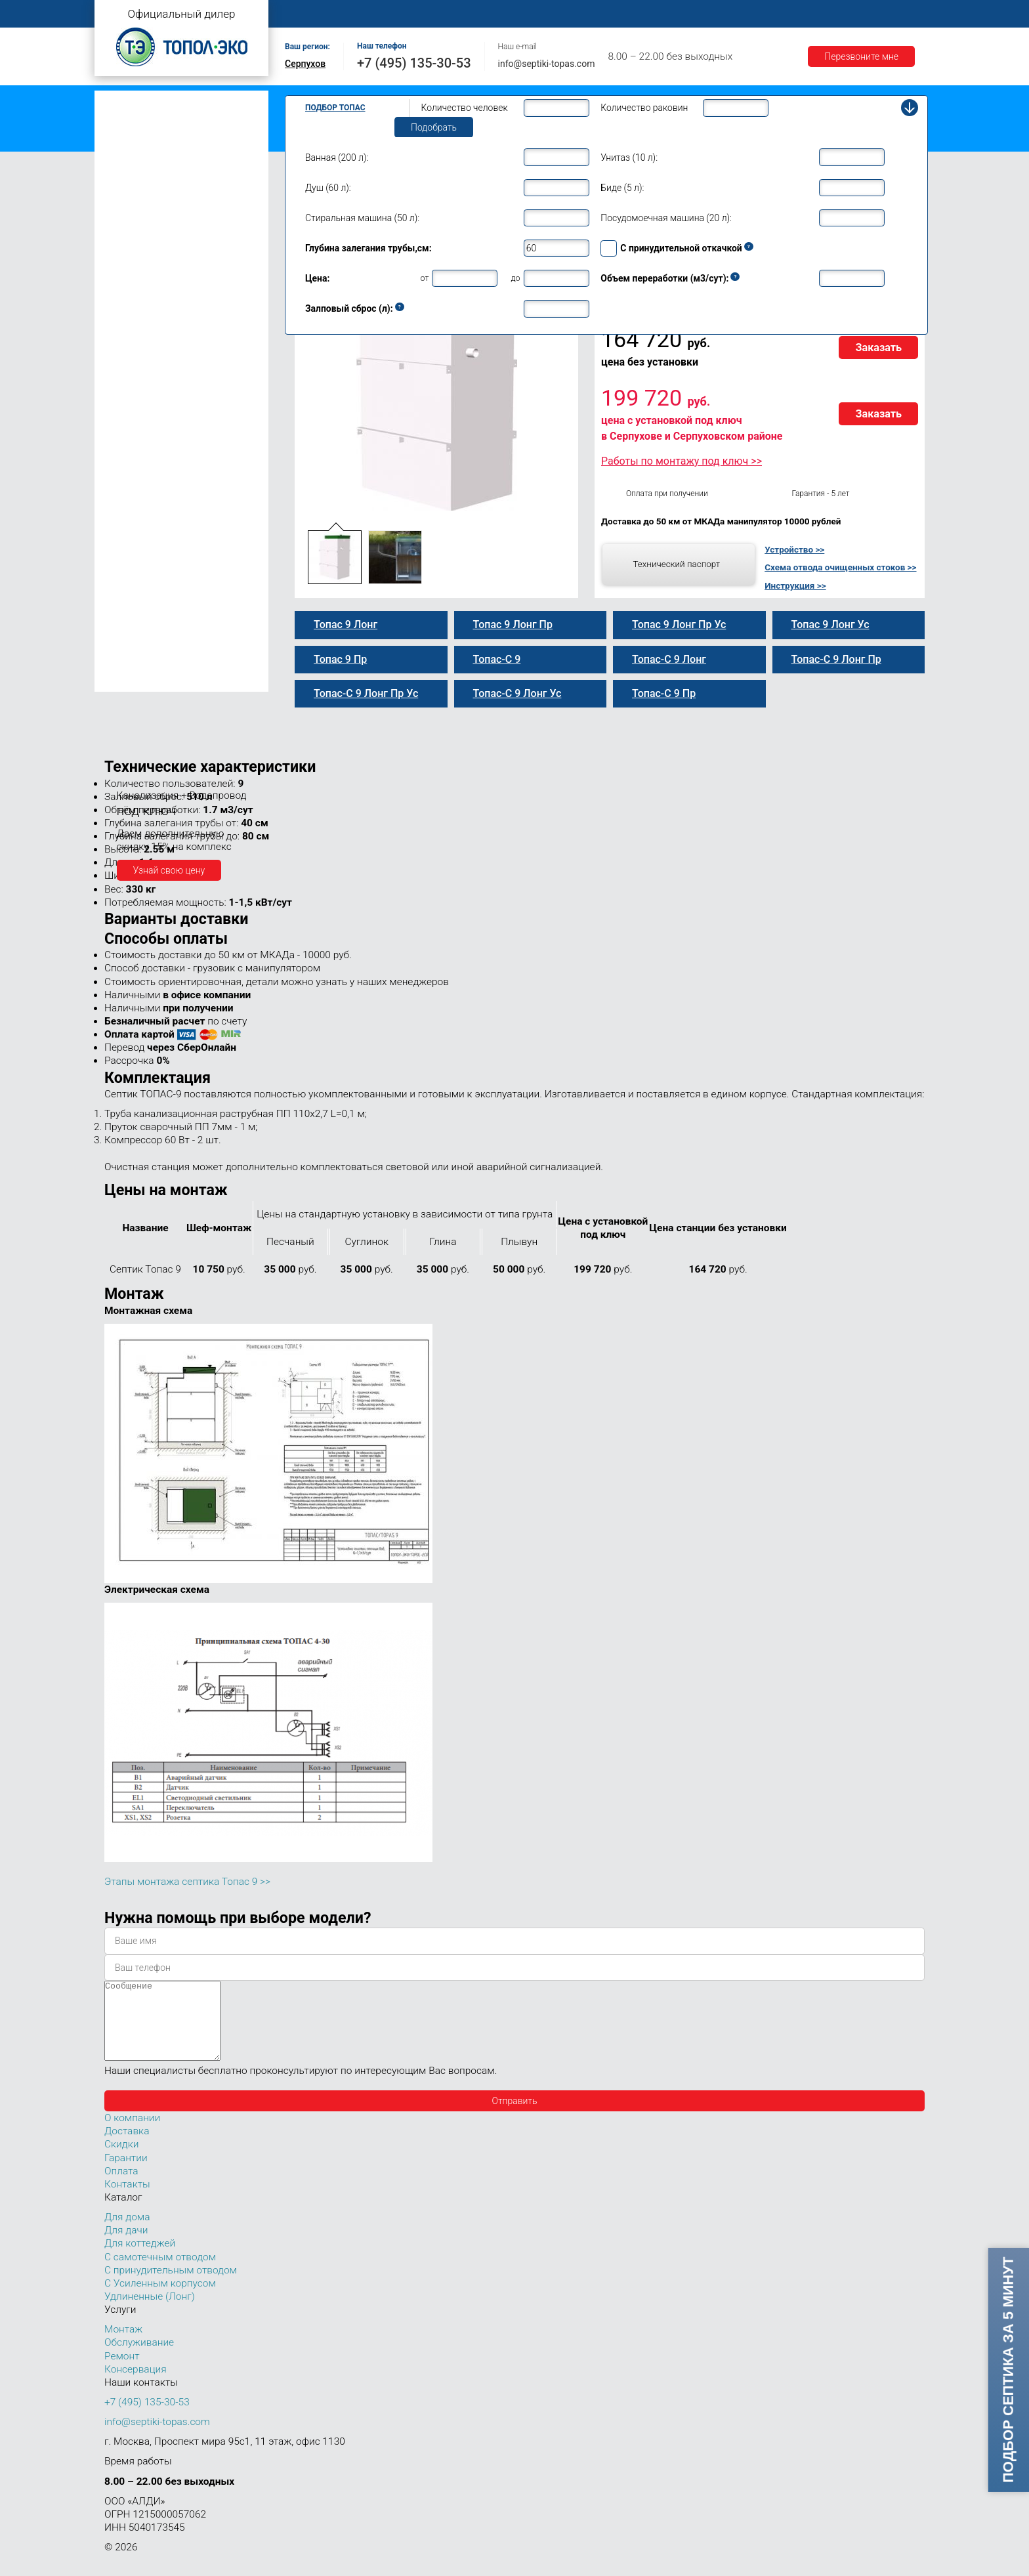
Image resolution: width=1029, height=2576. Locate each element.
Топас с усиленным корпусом (164, 141)
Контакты (878, 14)
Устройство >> (794, 549)
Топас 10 (126, 468)
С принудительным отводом (170, 2286)
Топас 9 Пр (140, 327)
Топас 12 (126, 487)
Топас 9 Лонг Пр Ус (158, 438)
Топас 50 (126, 603)
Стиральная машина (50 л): (362, 218)
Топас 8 (124, 279)
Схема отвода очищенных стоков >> (840, 567)
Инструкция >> (795, 585)
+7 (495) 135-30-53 (414, 63)
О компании (374, 14)
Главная (307, 14)
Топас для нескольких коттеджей (172, 527)
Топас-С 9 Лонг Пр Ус (162, 452)
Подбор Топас (335, 107)
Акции (820, 14)
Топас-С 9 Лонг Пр (156, 397)
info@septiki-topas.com (546, 63)
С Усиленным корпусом (160, 2299)
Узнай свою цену (169, 870)
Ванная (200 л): (336, 157)
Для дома (127, 2233)
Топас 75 (126, 621)
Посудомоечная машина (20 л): (666, 218)
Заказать (878, 347)
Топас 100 (129, 663)
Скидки (121, 2160)
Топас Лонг (125, 161)
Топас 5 (124, 219)
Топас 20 (126, 546)
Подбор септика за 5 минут (1007, 2370)
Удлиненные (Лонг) (149, 2312)
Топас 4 (124, 200)
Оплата (639, 14)
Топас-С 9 (137, 313)
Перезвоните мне (861, 56)
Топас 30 (126, 565)
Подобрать (434, 127)
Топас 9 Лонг (145, 355)
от (425, 278)
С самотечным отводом (160, 2273)
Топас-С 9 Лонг (149, 369)
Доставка (700, 14)
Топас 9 (124, 297)
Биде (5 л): (622, 187)
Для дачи (126, 2246)
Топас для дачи (134, 181)
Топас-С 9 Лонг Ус (155, 424)
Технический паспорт (676, 564)
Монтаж (440, 14)
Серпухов (305, 63)
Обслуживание (513, 14)
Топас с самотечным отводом (164, 100)
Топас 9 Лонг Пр (151, 383)
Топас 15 (126, 506)
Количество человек (464, 107)
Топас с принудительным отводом (174, 120)
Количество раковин (644, 107)
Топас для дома (135, 259)
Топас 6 (124, 237)
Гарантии (763, 14)
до (515, 278)
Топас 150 (129, 681)
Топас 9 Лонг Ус (151, 411)
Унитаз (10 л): (629, 157)
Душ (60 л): (328, 187)
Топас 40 (126, 584)
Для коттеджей (139, 2259)
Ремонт (584, 14)
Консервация (135, 2385)
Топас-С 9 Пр (144, 341)
